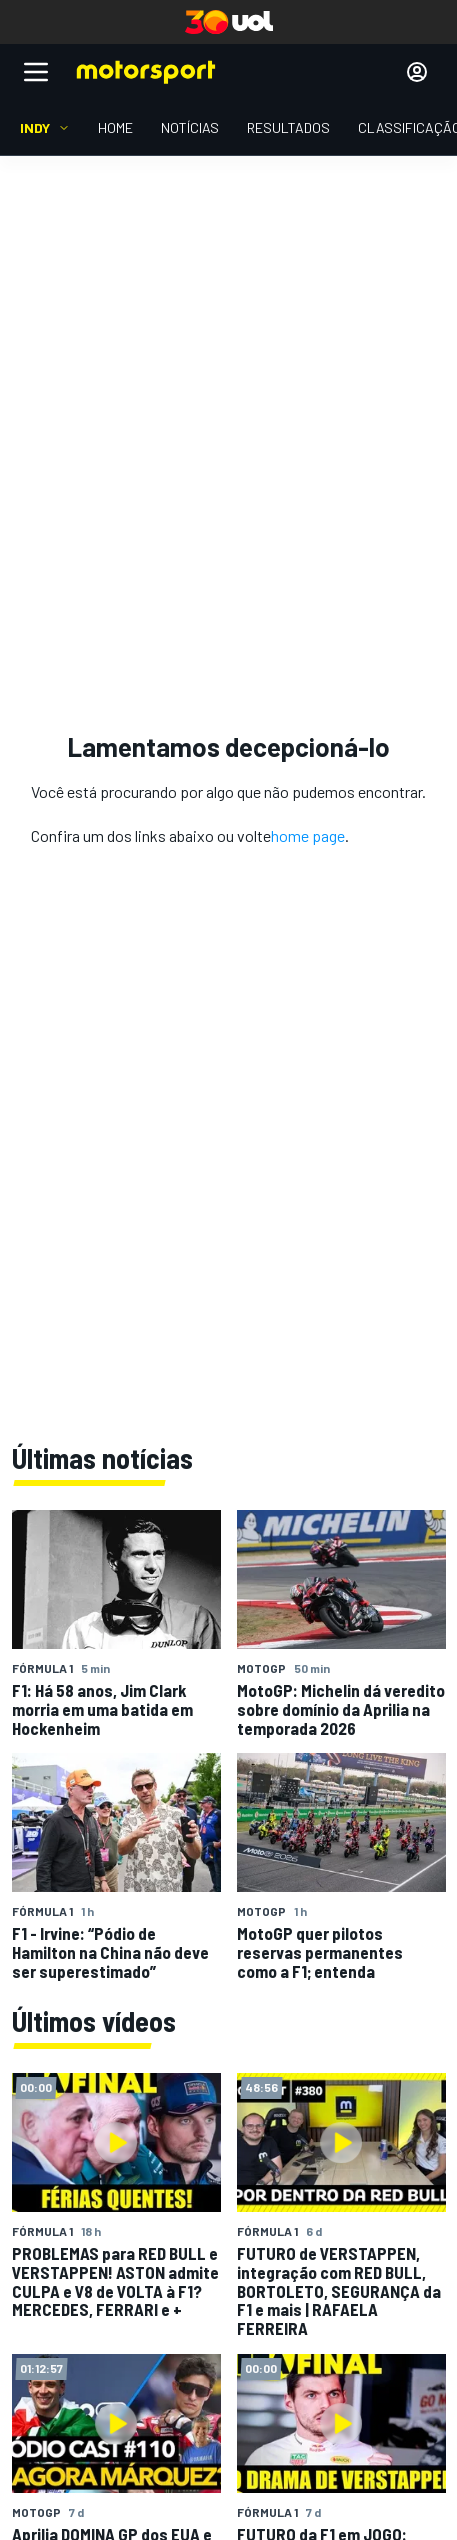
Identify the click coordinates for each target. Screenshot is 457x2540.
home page (308, 835)
